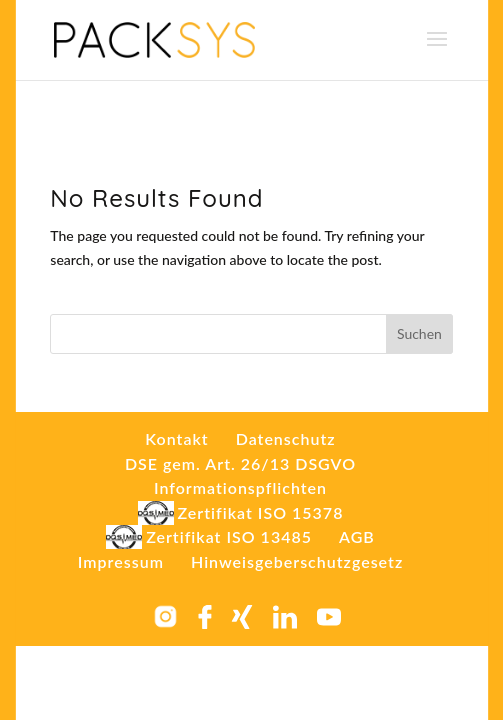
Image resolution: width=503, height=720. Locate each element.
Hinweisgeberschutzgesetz (297, 561)
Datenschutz (286, 438)
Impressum (121, 561)
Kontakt (176, 438)
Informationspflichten (240, 487)
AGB (357, 536)
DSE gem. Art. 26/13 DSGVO (240, 463)
